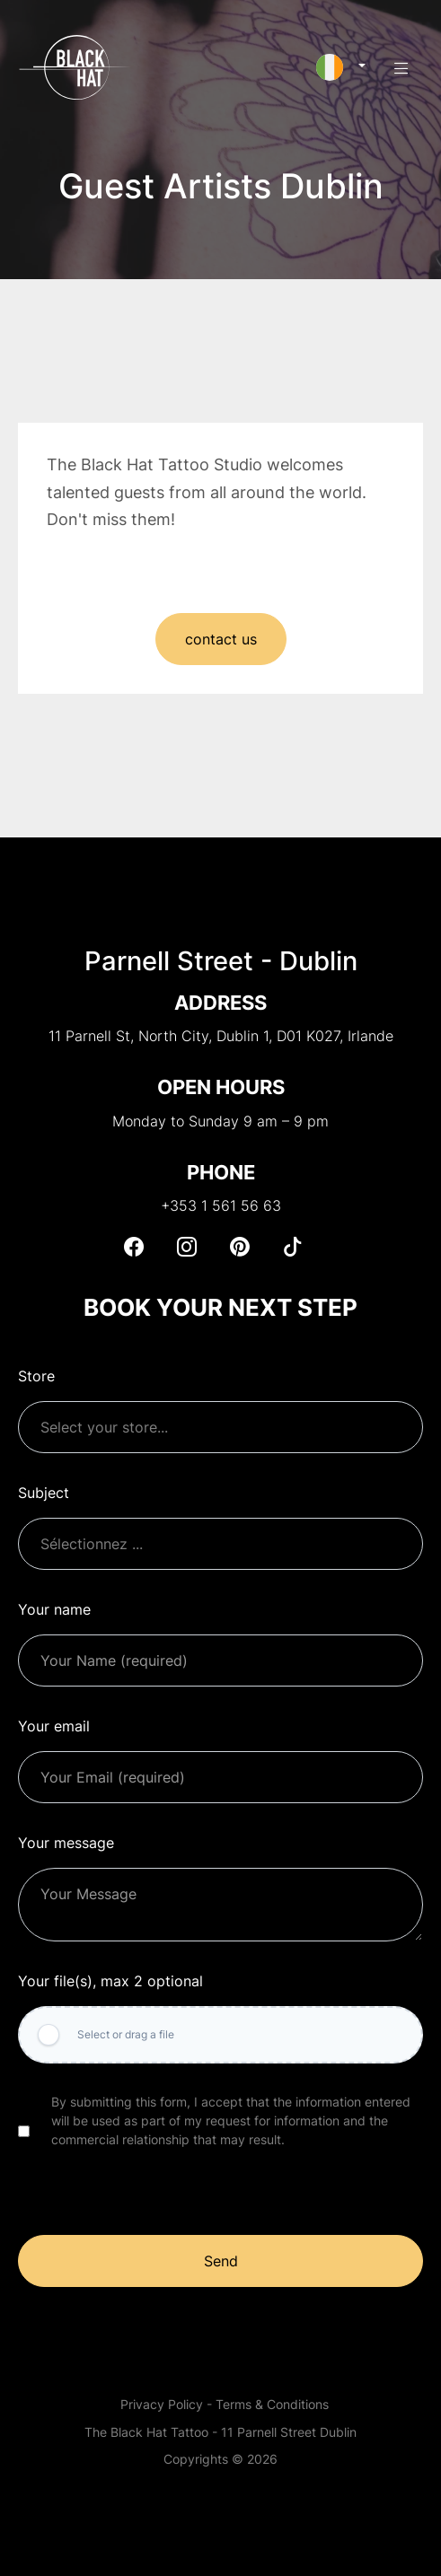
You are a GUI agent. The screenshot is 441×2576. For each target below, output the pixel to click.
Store (36, 1376)
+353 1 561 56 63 (221, 1205)
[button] (341, 67)
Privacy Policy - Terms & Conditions (224, 2404)
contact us (221, 641)
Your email (54, 1726)
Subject (43, 1493)
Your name (54, 1609)
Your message (66, 1843)
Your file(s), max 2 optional (110, 1981)
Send (221, 2261)
